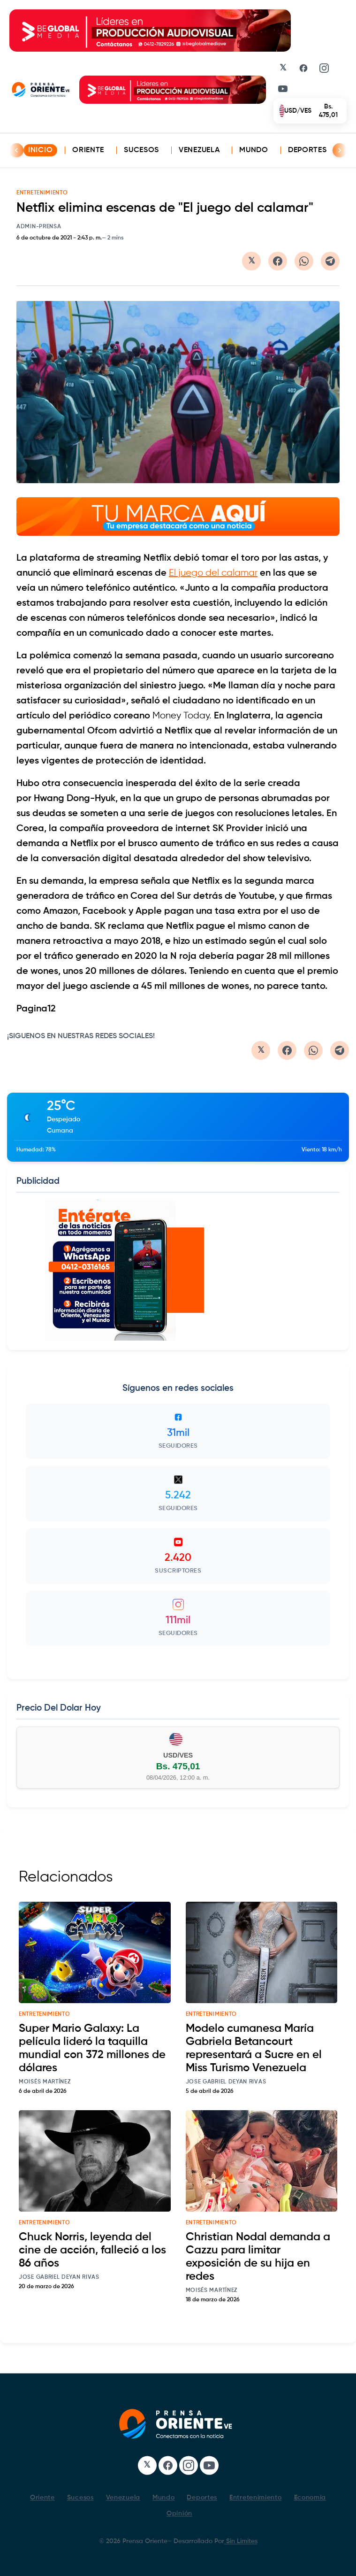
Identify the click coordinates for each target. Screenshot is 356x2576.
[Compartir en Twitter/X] (251, 261)
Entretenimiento (255, 2497)
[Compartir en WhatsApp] (304, 261)
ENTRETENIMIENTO (42, 193)
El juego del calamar (213, 573)
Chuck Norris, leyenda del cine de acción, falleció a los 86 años (92, 2250)
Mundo (253, 150)
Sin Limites (241, 2541)
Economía (310, 2497)
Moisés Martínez (45, 2082)
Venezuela (199, 150)
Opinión (179, 2513)
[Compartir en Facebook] (277, 261)
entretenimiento (44, 2014)
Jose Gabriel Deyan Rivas (226, 2082)
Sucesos (141, 150)
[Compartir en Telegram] (330, 261)
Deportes (307, 150)
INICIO (40, 150)
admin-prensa (38, 227)
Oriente (88, 150)
